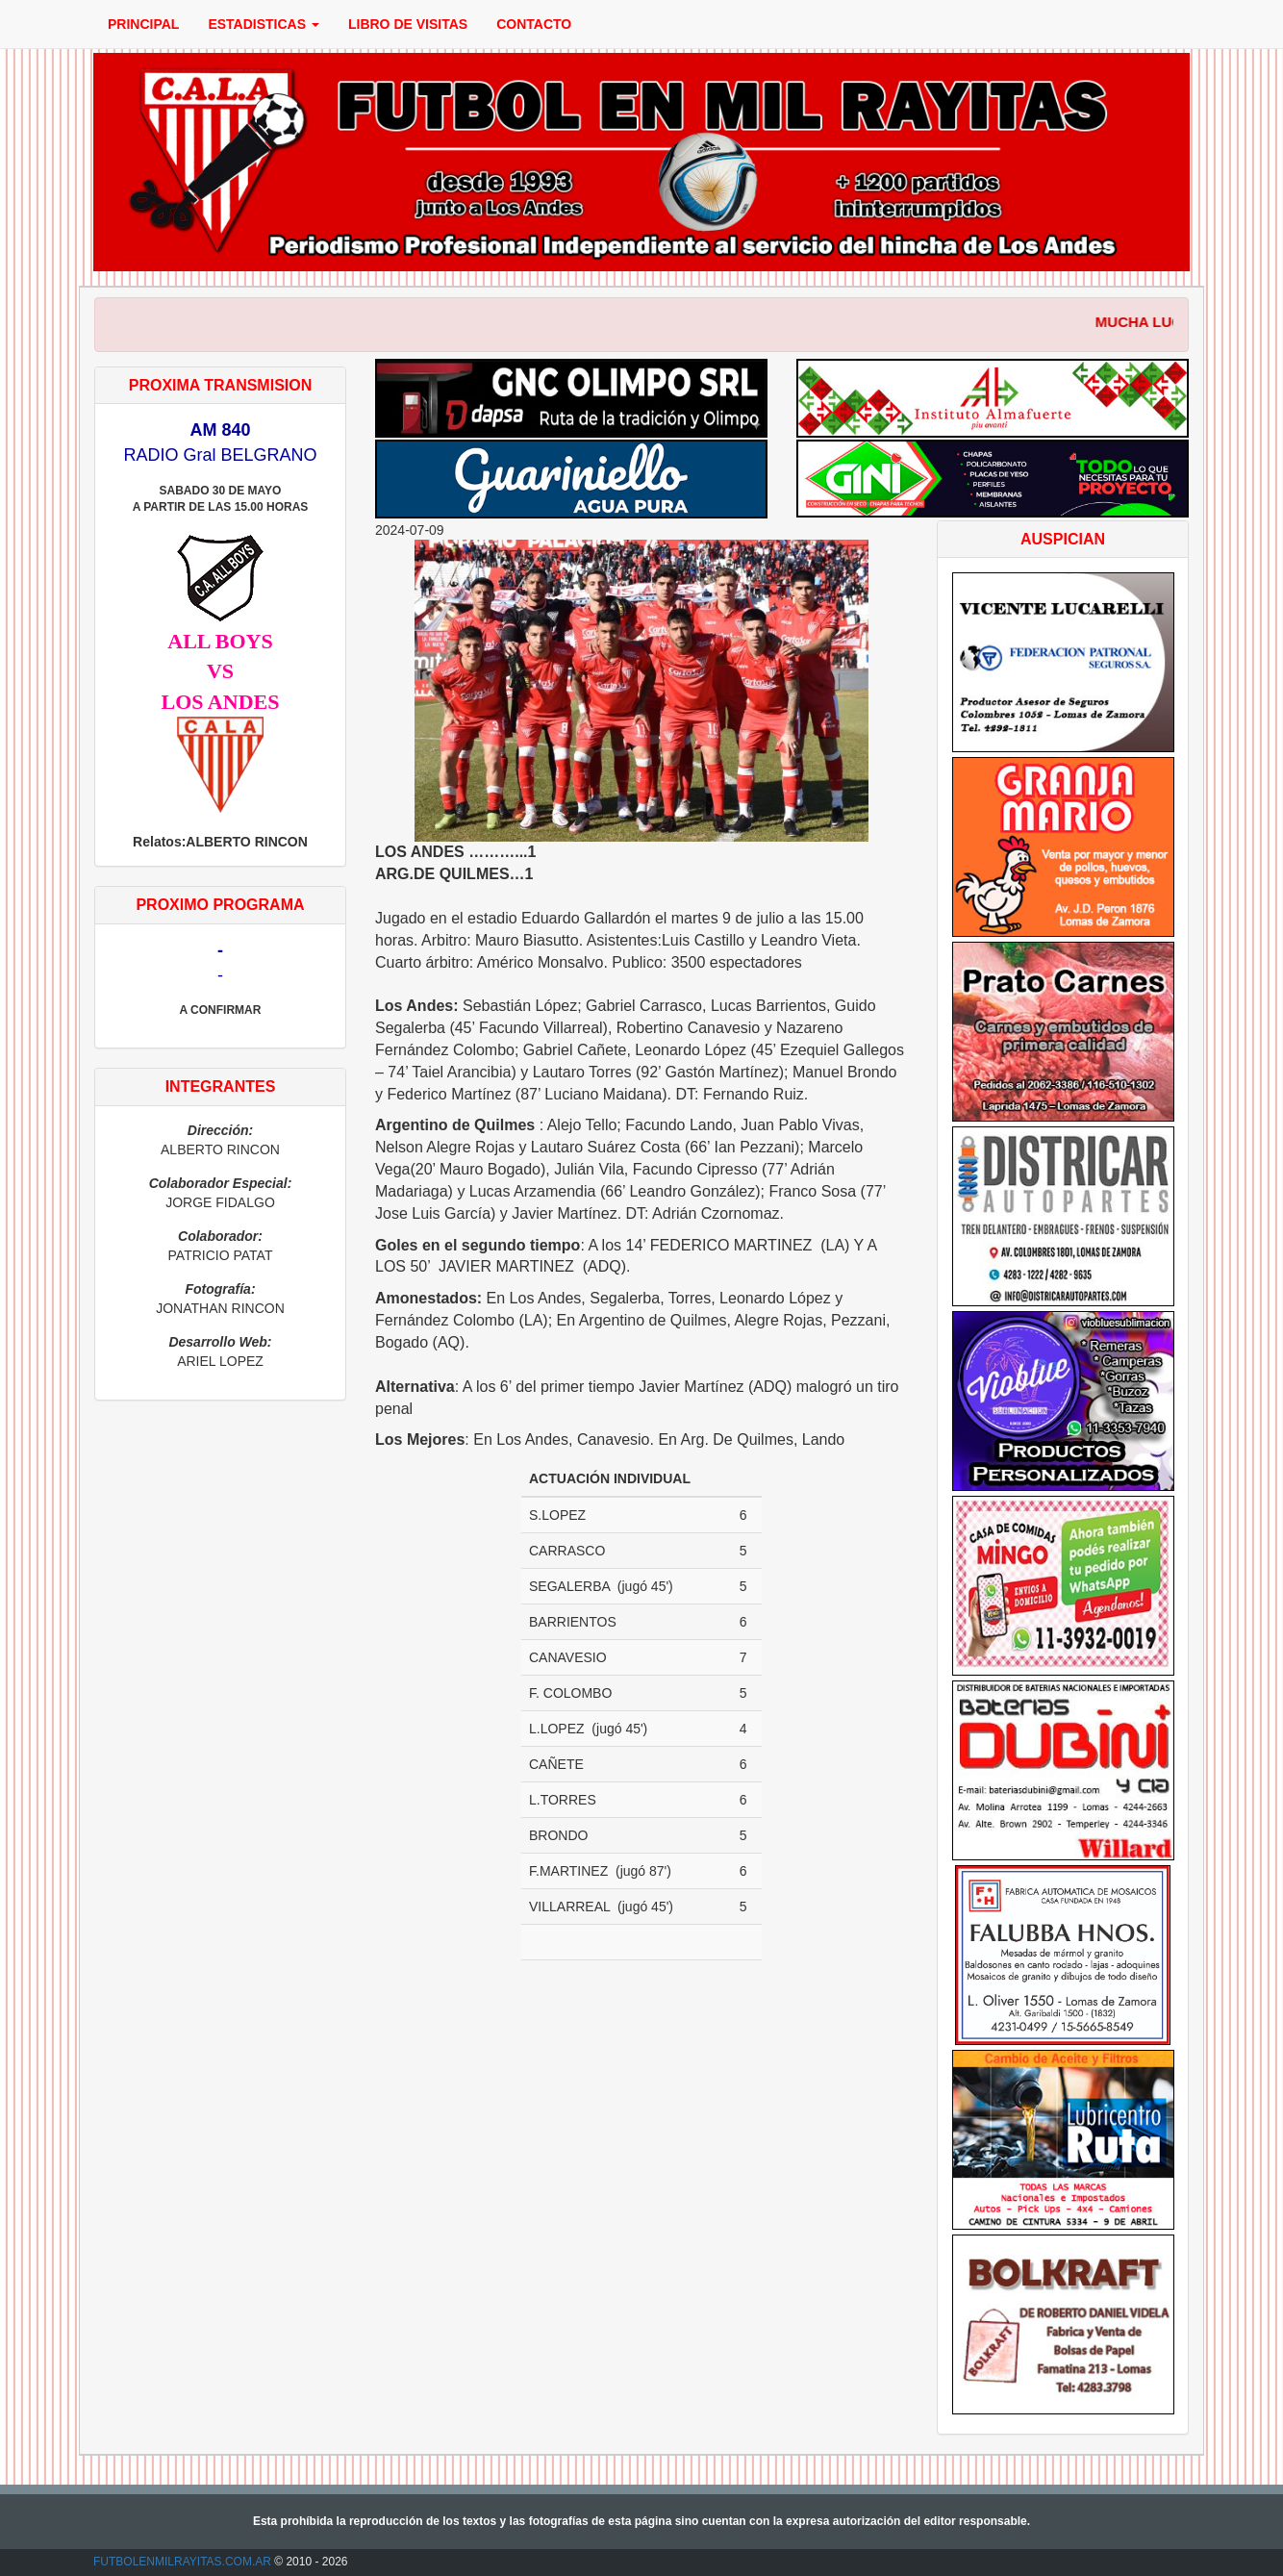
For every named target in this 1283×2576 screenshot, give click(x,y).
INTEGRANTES (220, 1086)
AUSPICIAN (1062, 539)
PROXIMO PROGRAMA (220, 905)
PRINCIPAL (143, 24)
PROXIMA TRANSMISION (221, 385)
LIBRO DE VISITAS (407, 24)
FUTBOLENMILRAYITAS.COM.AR (182, 2561)
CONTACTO (533, 24)
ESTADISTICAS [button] (263, 24)
